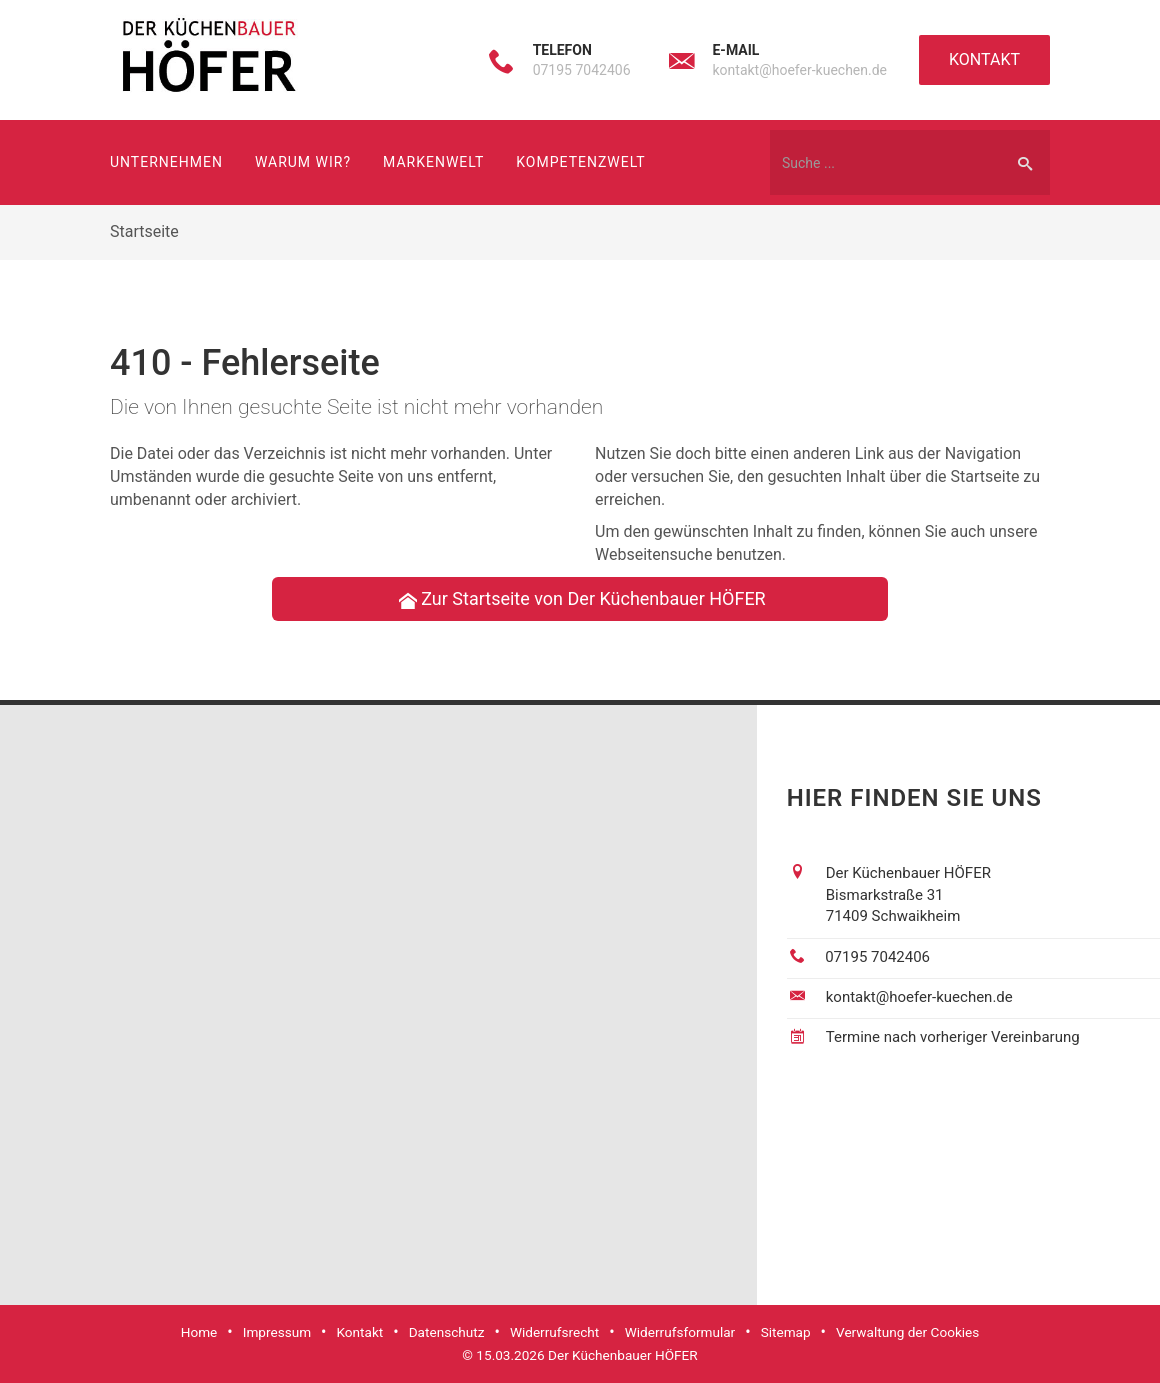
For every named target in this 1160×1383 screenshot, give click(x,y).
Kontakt (984, 59)
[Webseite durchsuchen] (884, 162)
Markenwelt (433, 162)
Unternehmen (166, 162)
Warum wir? (303, 162)
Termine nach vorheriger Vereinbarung (953, 1037)
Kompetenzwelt (580, 162)
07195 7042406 (582, 70)
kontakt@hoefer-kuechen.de (799, 70)
